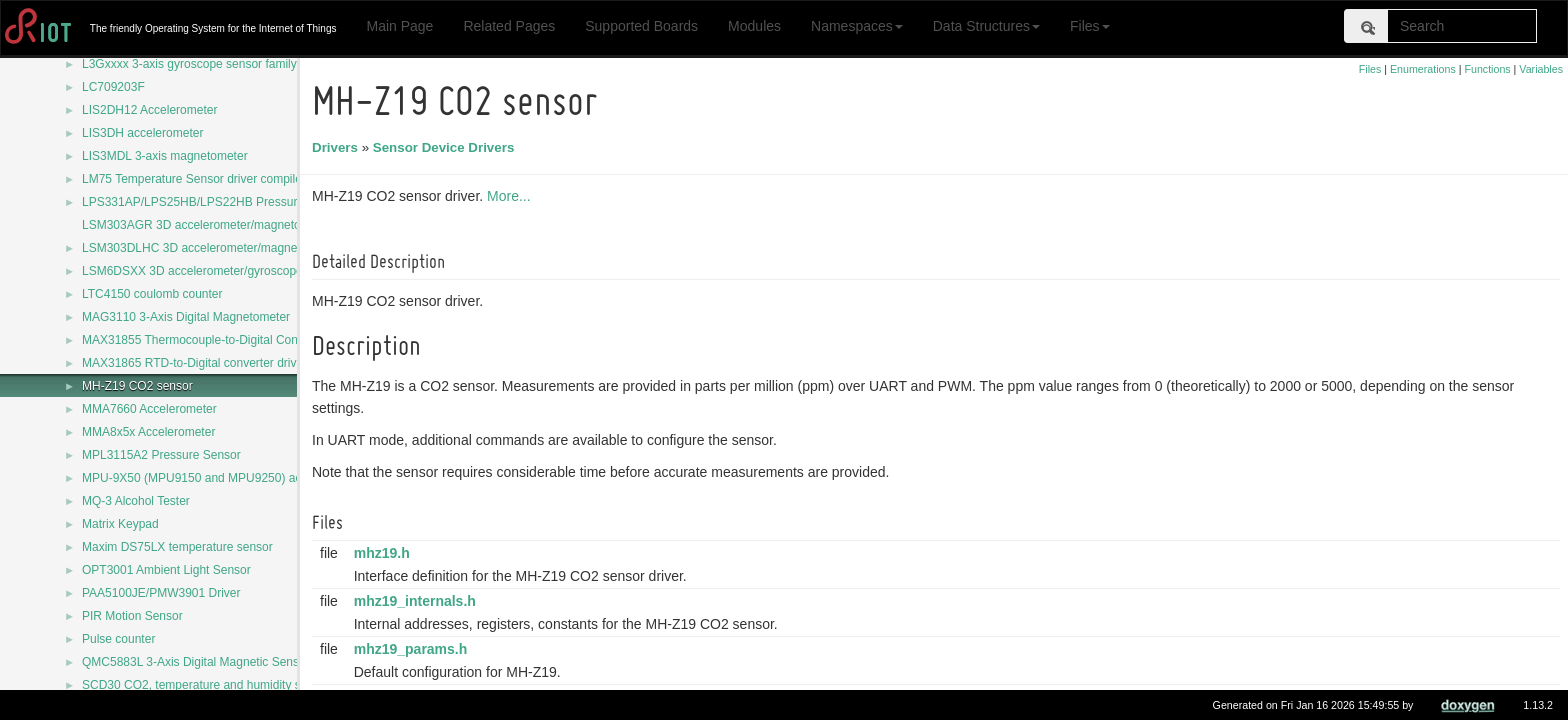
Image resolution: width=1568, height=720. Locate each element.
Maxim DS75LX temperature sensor (177, 547)
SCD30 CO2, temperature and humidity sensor (206, 685)
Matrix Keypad (120, 524)
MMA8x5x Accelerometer (148, 432)
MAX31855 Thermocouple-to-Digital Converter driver (222, 340)
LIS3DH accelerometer (142, 133)
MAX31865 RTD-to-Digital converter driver (194, 363)
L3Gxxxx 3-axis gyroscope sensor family (189, 64)
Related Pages (509, 26)
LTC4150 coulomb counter (152, 294)
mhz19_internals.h (418, 601)
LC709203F (113, 87)
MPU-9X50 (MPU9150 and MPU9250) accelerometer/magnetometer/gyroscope (293, 478)
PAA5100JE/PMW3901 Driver (161, 593)
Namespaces (857, 26)
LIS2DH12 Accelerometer (149, 110)
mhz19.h (385, 553)
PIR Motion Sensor (132, 616)
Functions (1487, 69)
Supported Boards (641, 26)
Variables (1541, 69)
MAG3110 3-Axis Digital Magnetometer (186, 317)
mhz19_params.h (414, 649)
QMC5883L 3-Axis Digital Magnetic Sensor (196, 662)
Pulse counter (118, 639)
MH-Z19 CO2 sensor (137, 386)
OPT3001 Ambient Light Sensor (166, 570)
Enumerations (1423, 69)
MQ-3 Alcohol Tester (136, 501)
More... (512, 196)
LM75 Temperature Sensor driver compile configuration (228, 179)
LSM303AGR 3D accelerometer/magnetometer (206, 225)
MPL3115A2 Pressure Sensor (161, 455)
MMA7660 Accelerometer (149, 409)
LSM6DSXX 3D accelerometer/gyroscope (192, 271)
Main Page (399, 26)
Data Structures (986, 26)
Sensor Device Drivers (447, 147)
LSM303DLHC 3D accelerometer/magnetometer (210, 248)
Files (1090, 26)
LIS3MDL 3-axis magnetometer (165, 156)
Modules (754, 26)
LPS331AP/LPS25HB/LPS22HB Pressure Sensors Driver (234, 202)
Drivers (338, 147)
